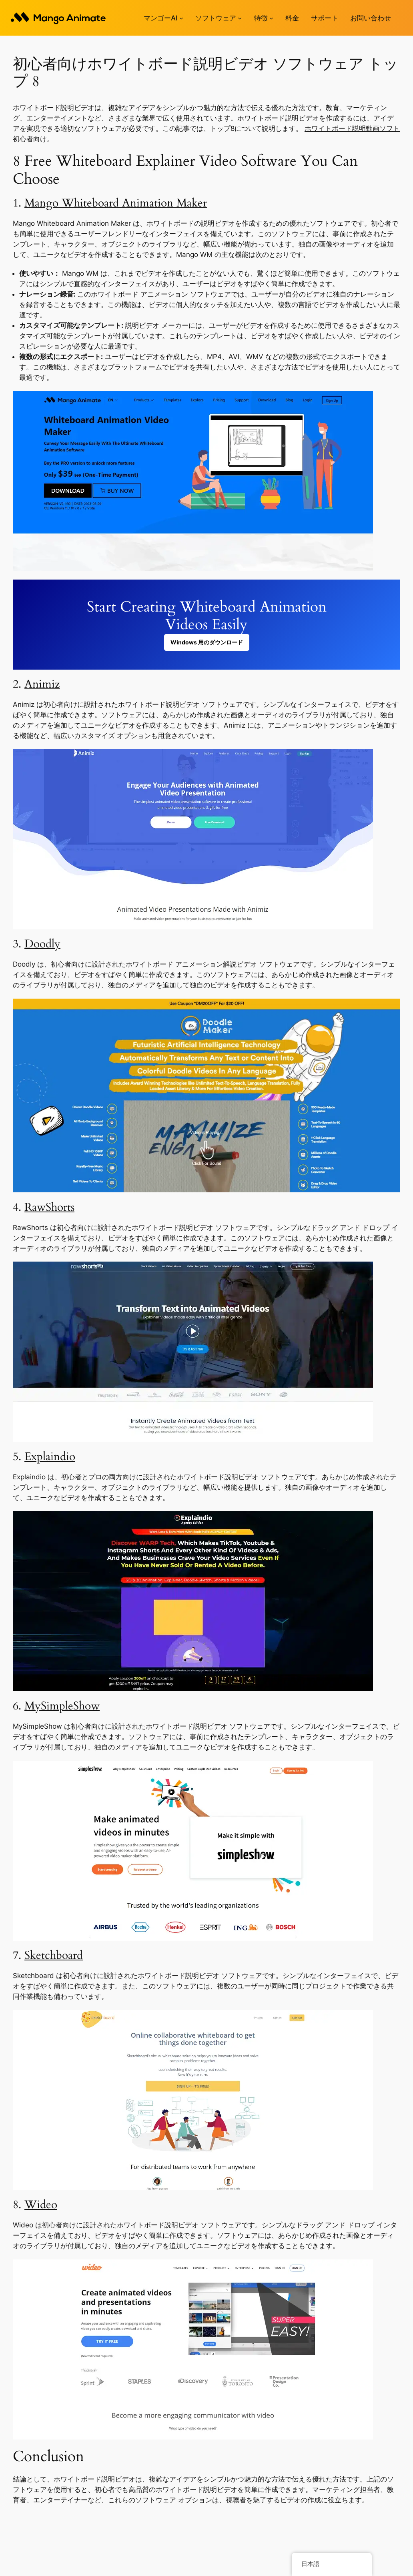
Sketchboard (53, 1955)
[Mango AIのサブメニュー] (181, 18)
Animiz (42, 684)
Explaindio (49, 1456)
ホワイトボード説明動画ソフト (352, 128)
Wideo (40, 2204)
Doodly (42, 944)
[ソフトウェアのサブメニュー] (240, 18)
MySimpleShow (62, 1706)
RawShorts (49, 1207)
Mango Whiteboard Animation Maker (115, 203)
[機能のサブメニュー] (271, 18)
